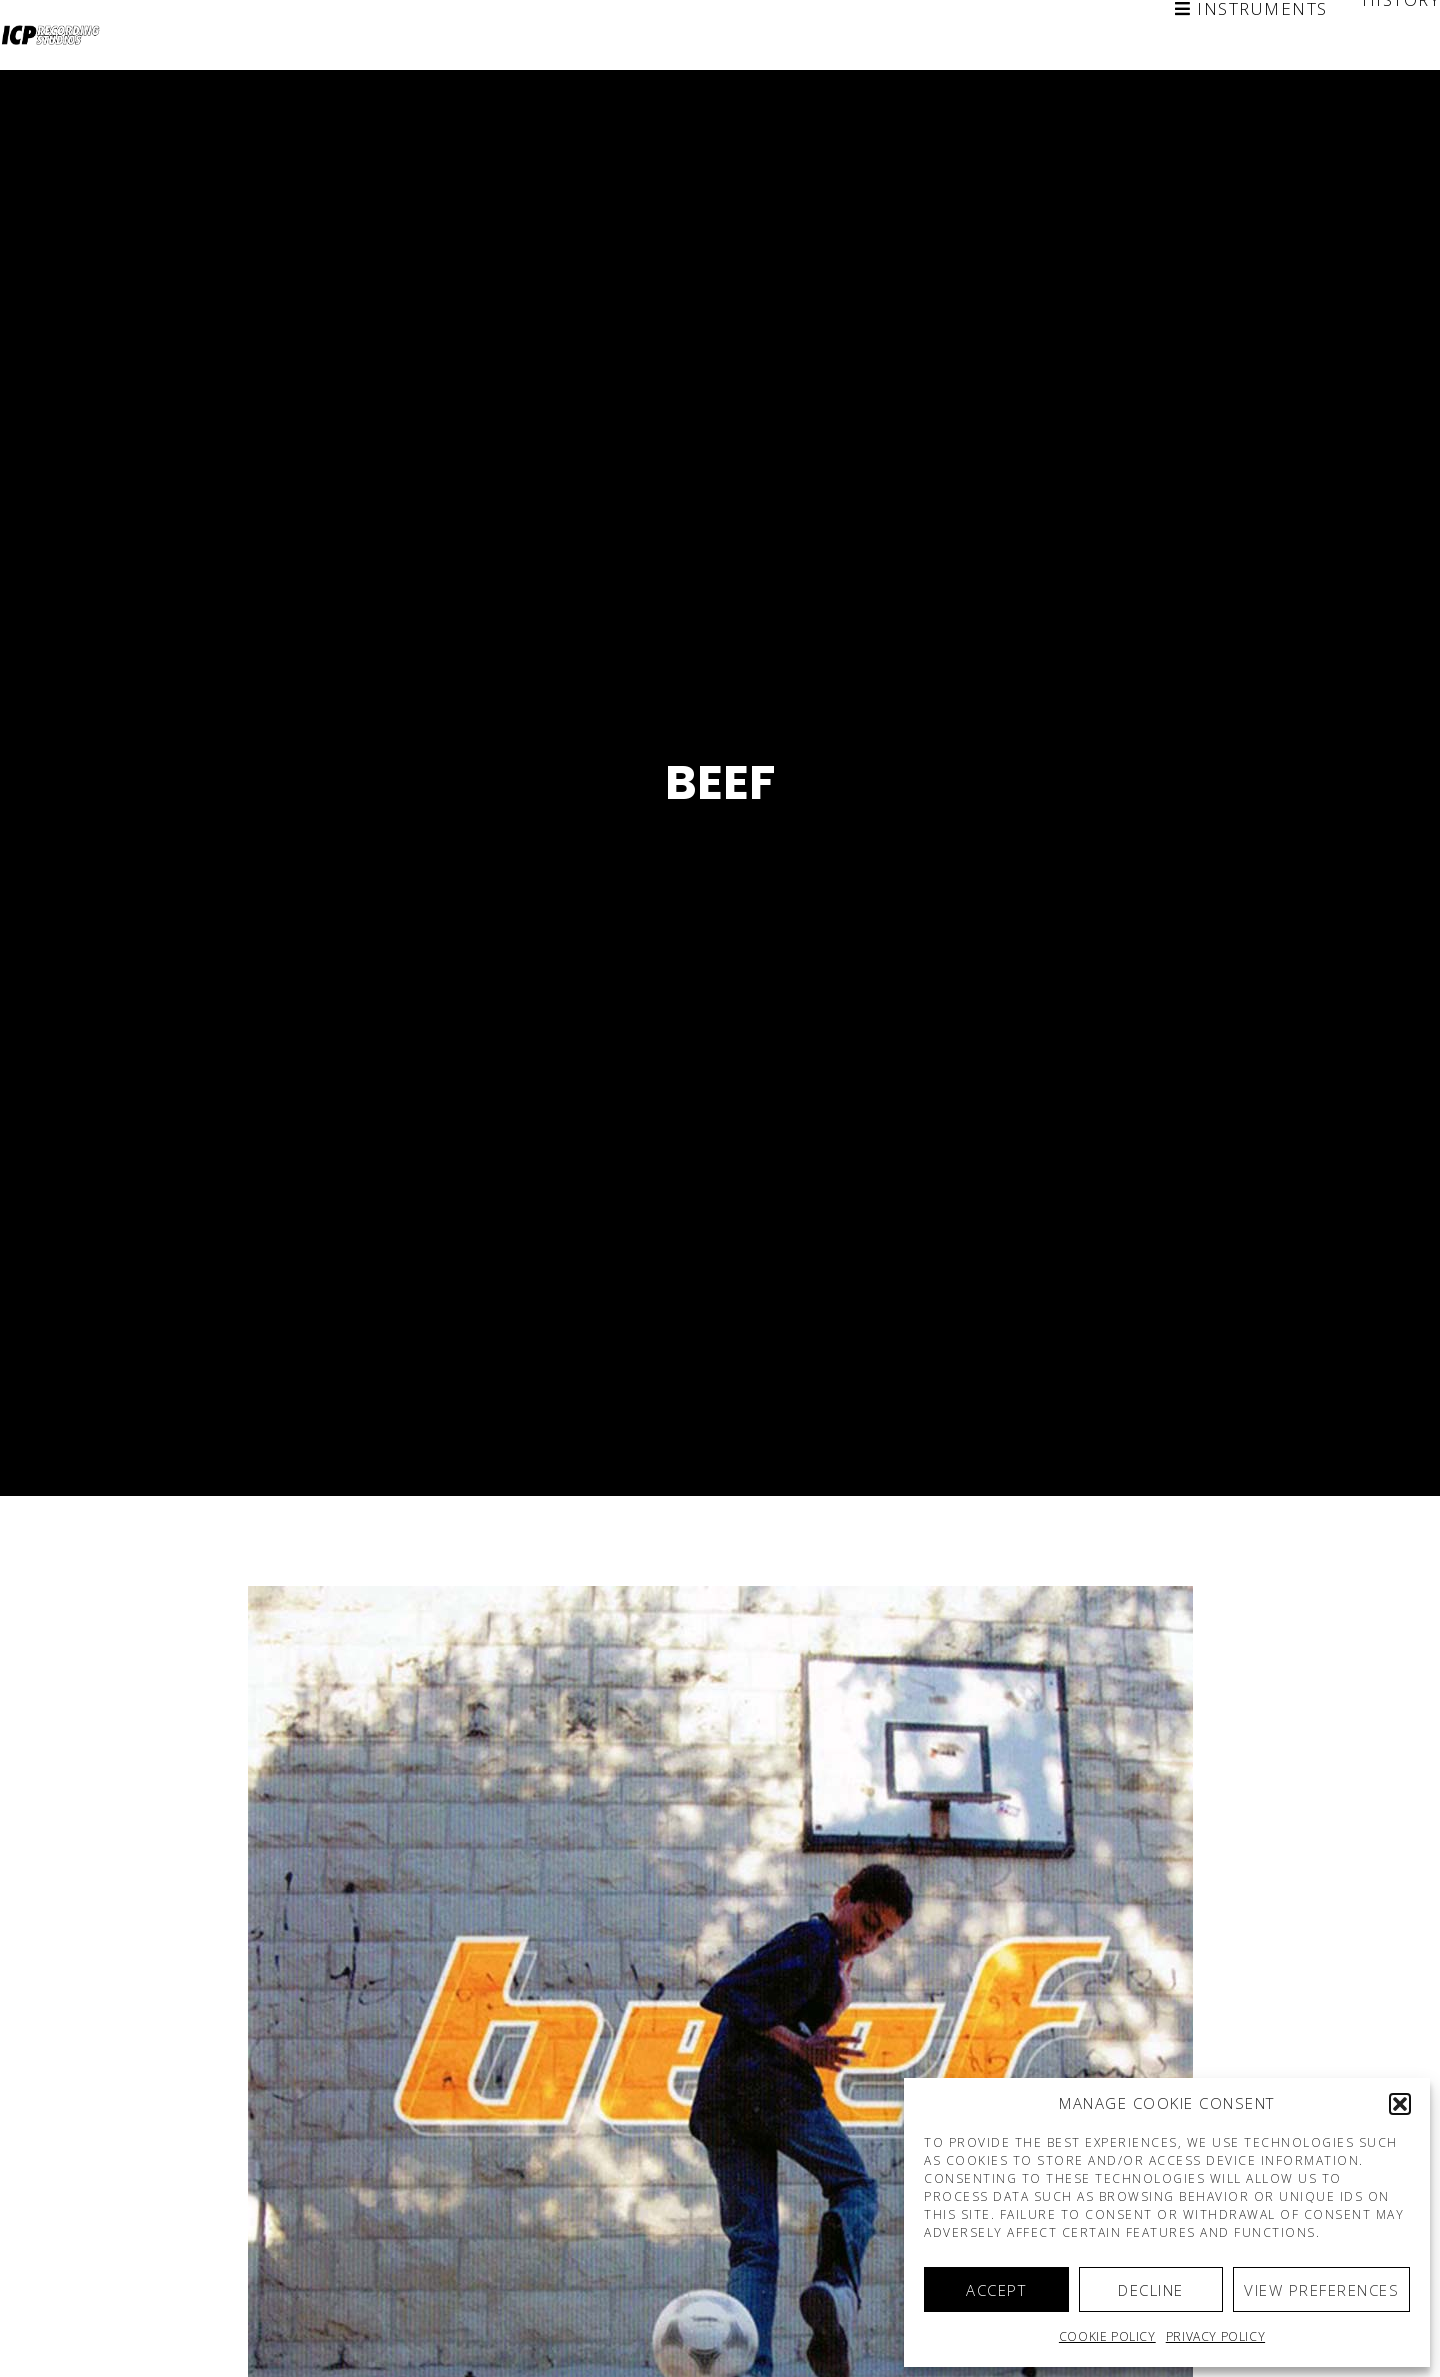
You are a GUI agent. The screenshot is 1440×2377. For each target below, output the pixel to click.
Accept (996, 2290)
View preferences (1321, 2290)
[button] (1400, 2104)
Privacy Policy (1215, 2336)
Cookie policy (1107, 2336)
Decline (1151, 2290)
